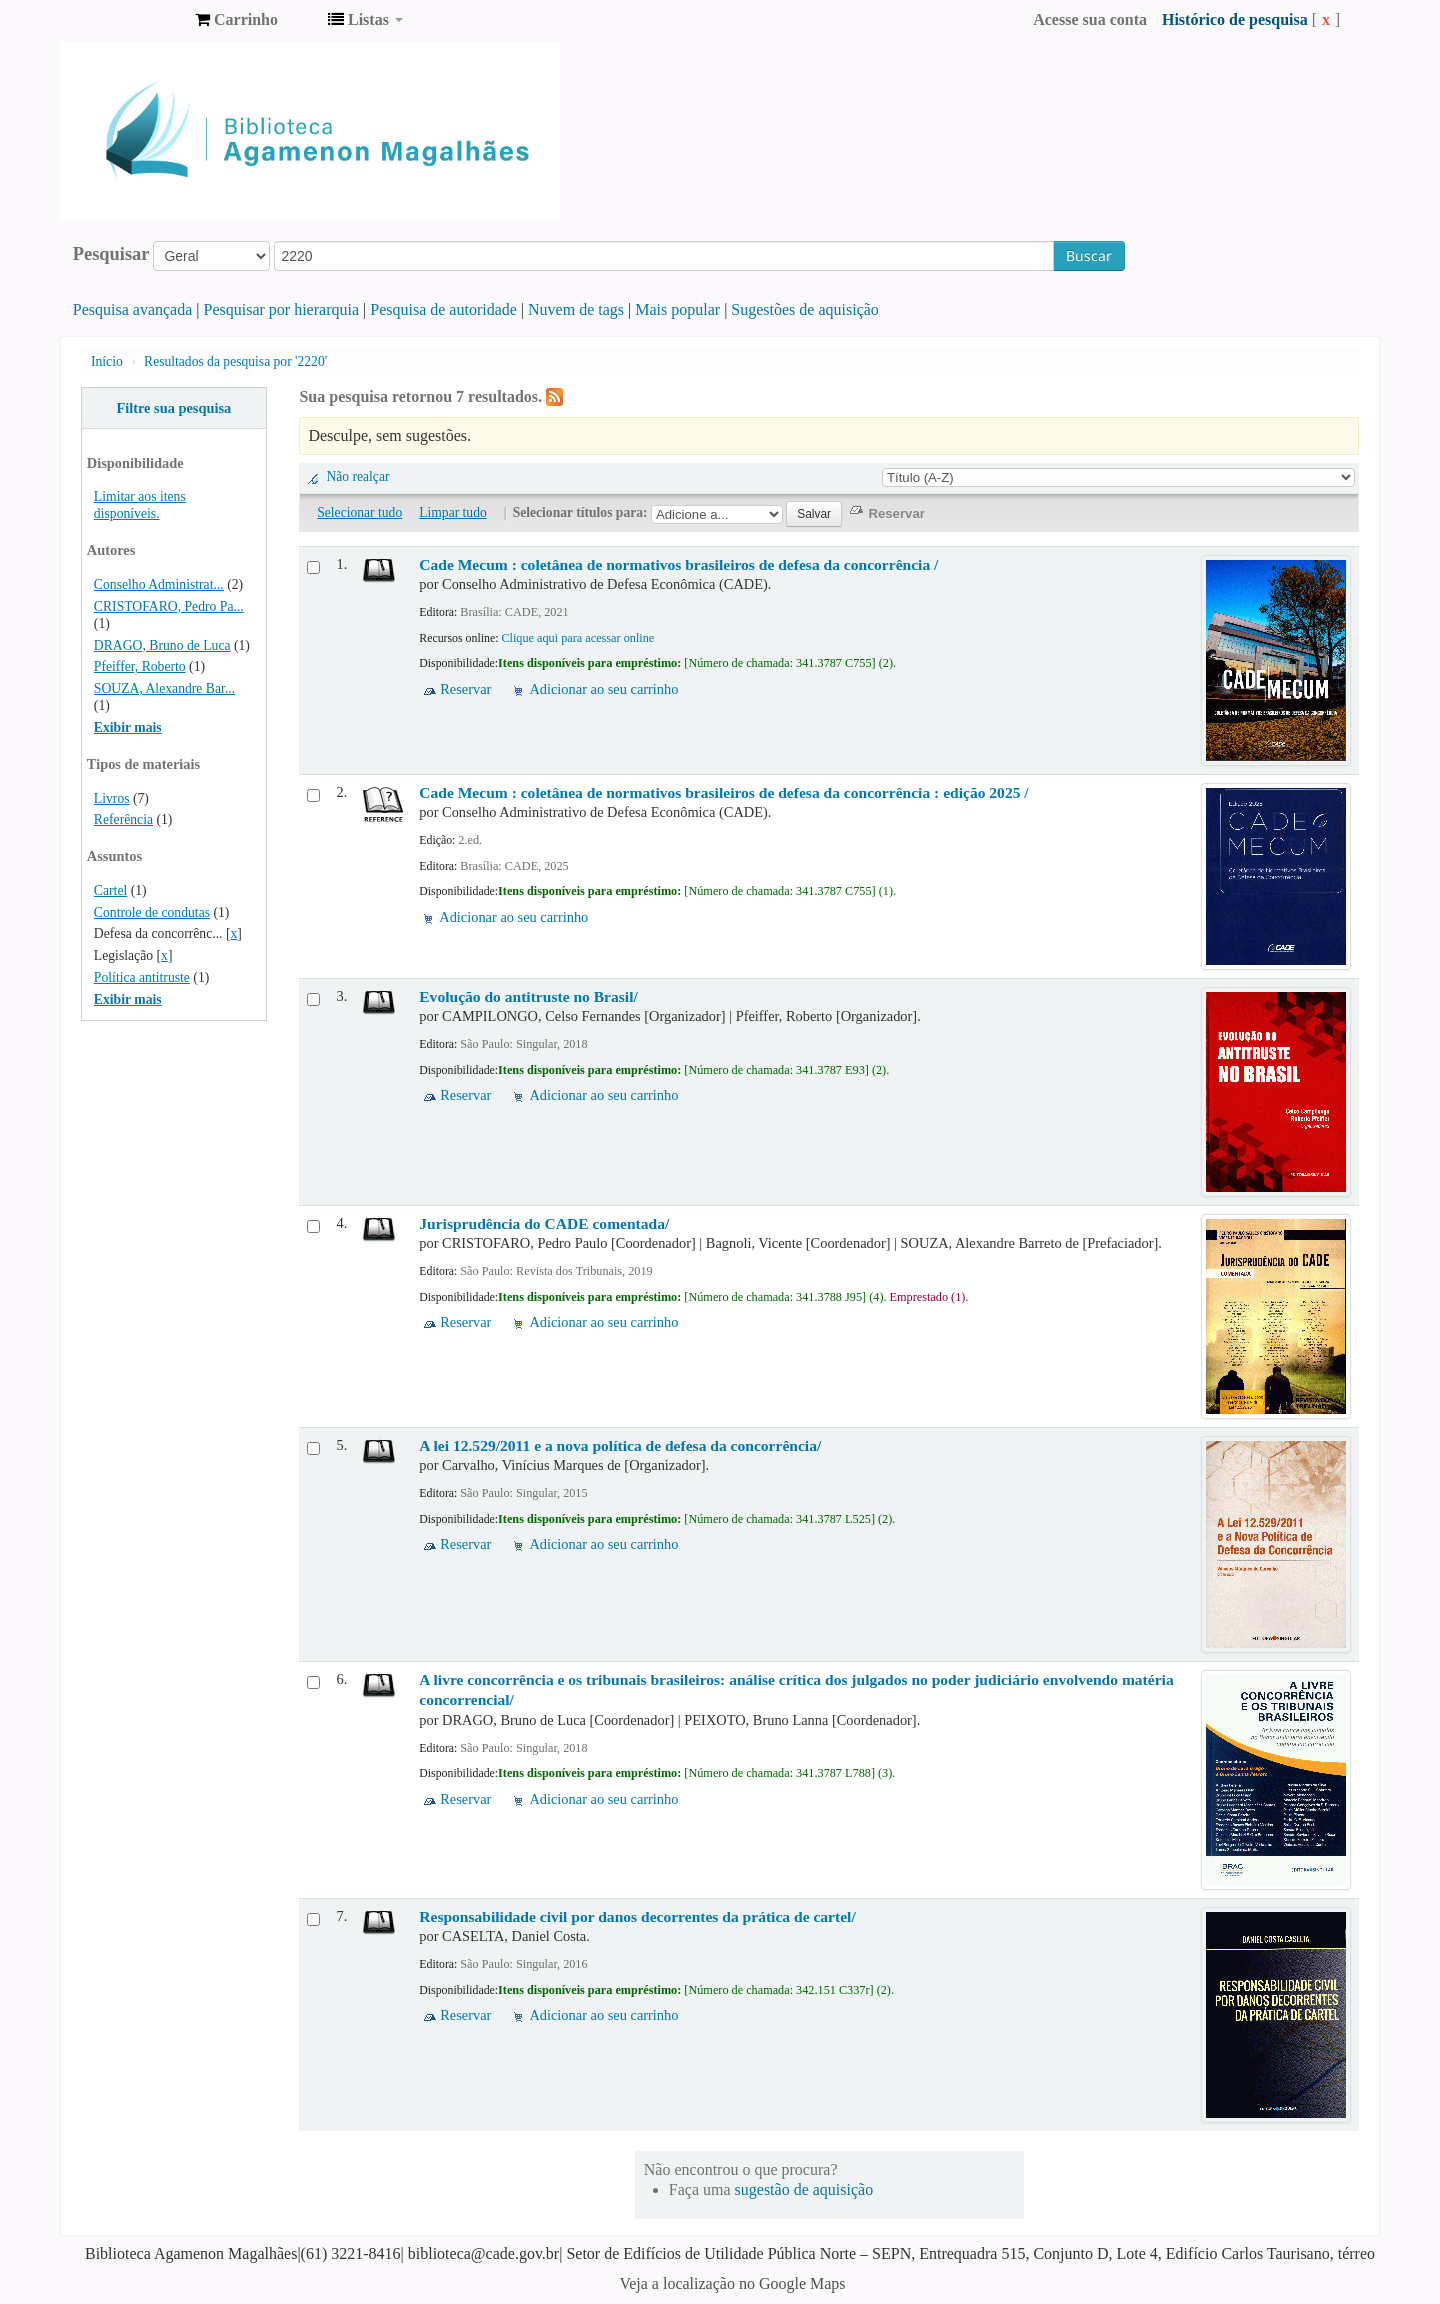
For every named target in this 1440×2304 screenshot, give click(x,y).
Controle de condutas (152, 912)
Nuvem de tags (576, 309)
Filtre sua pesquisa (173, 408)
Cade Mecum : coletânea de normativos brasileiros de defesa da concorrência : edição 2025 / (723, 792)
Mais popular (677, 309)
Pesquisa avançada (133, 309)
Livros (112, 798)
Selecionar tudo (359, 512)
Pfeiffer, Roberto (140, 666)
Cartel (110, 890)
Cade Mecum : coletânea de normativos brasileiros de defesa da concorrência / (678, 564)
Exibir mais (128, 727)
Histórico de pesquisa (1235, 19)
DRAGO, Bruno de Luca (162, 645)
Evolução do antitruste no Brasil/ (528, 996)
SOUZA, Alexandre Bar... (164, 688)
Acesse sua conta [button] (1090, 19)
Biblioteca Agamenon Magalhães (130, 20)
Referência (123, 819)
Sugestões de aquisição (805, 309)
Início (107, 361)
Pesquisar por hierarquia (282, 309)
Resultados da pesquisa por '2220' (235, 361)
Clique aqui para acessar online (577, 638)
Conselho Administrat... (159, 584)
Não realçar (357, 476)
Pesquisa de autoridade (443, 309)
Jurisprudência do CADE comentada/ (544, 1223)
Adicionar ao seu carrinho (603, 689)
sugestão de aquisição (804, 2189)
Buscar (1089, 255)
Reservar (465, 689)
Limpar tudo (453, 512)
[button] (236, 20)
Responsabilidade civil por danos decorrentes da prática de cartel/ (637, 1916)
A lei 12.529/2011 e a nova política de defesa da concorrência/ (620, 1445)
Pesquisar (111, 254)
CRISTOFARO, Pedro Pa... (169, 606)
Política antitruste (142, 977)
